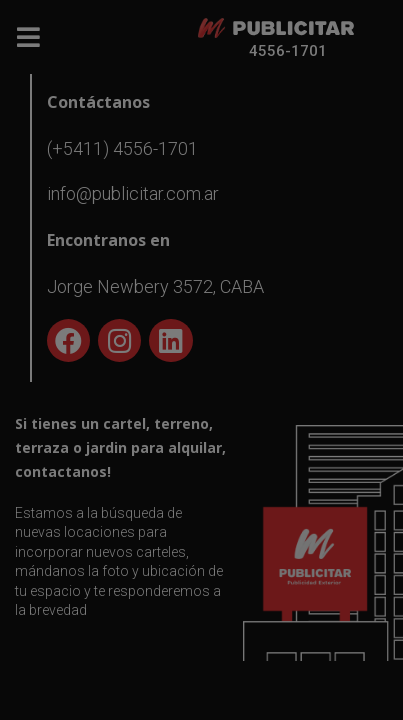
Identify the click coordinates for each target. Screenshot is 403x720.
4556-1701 (288, 51)
